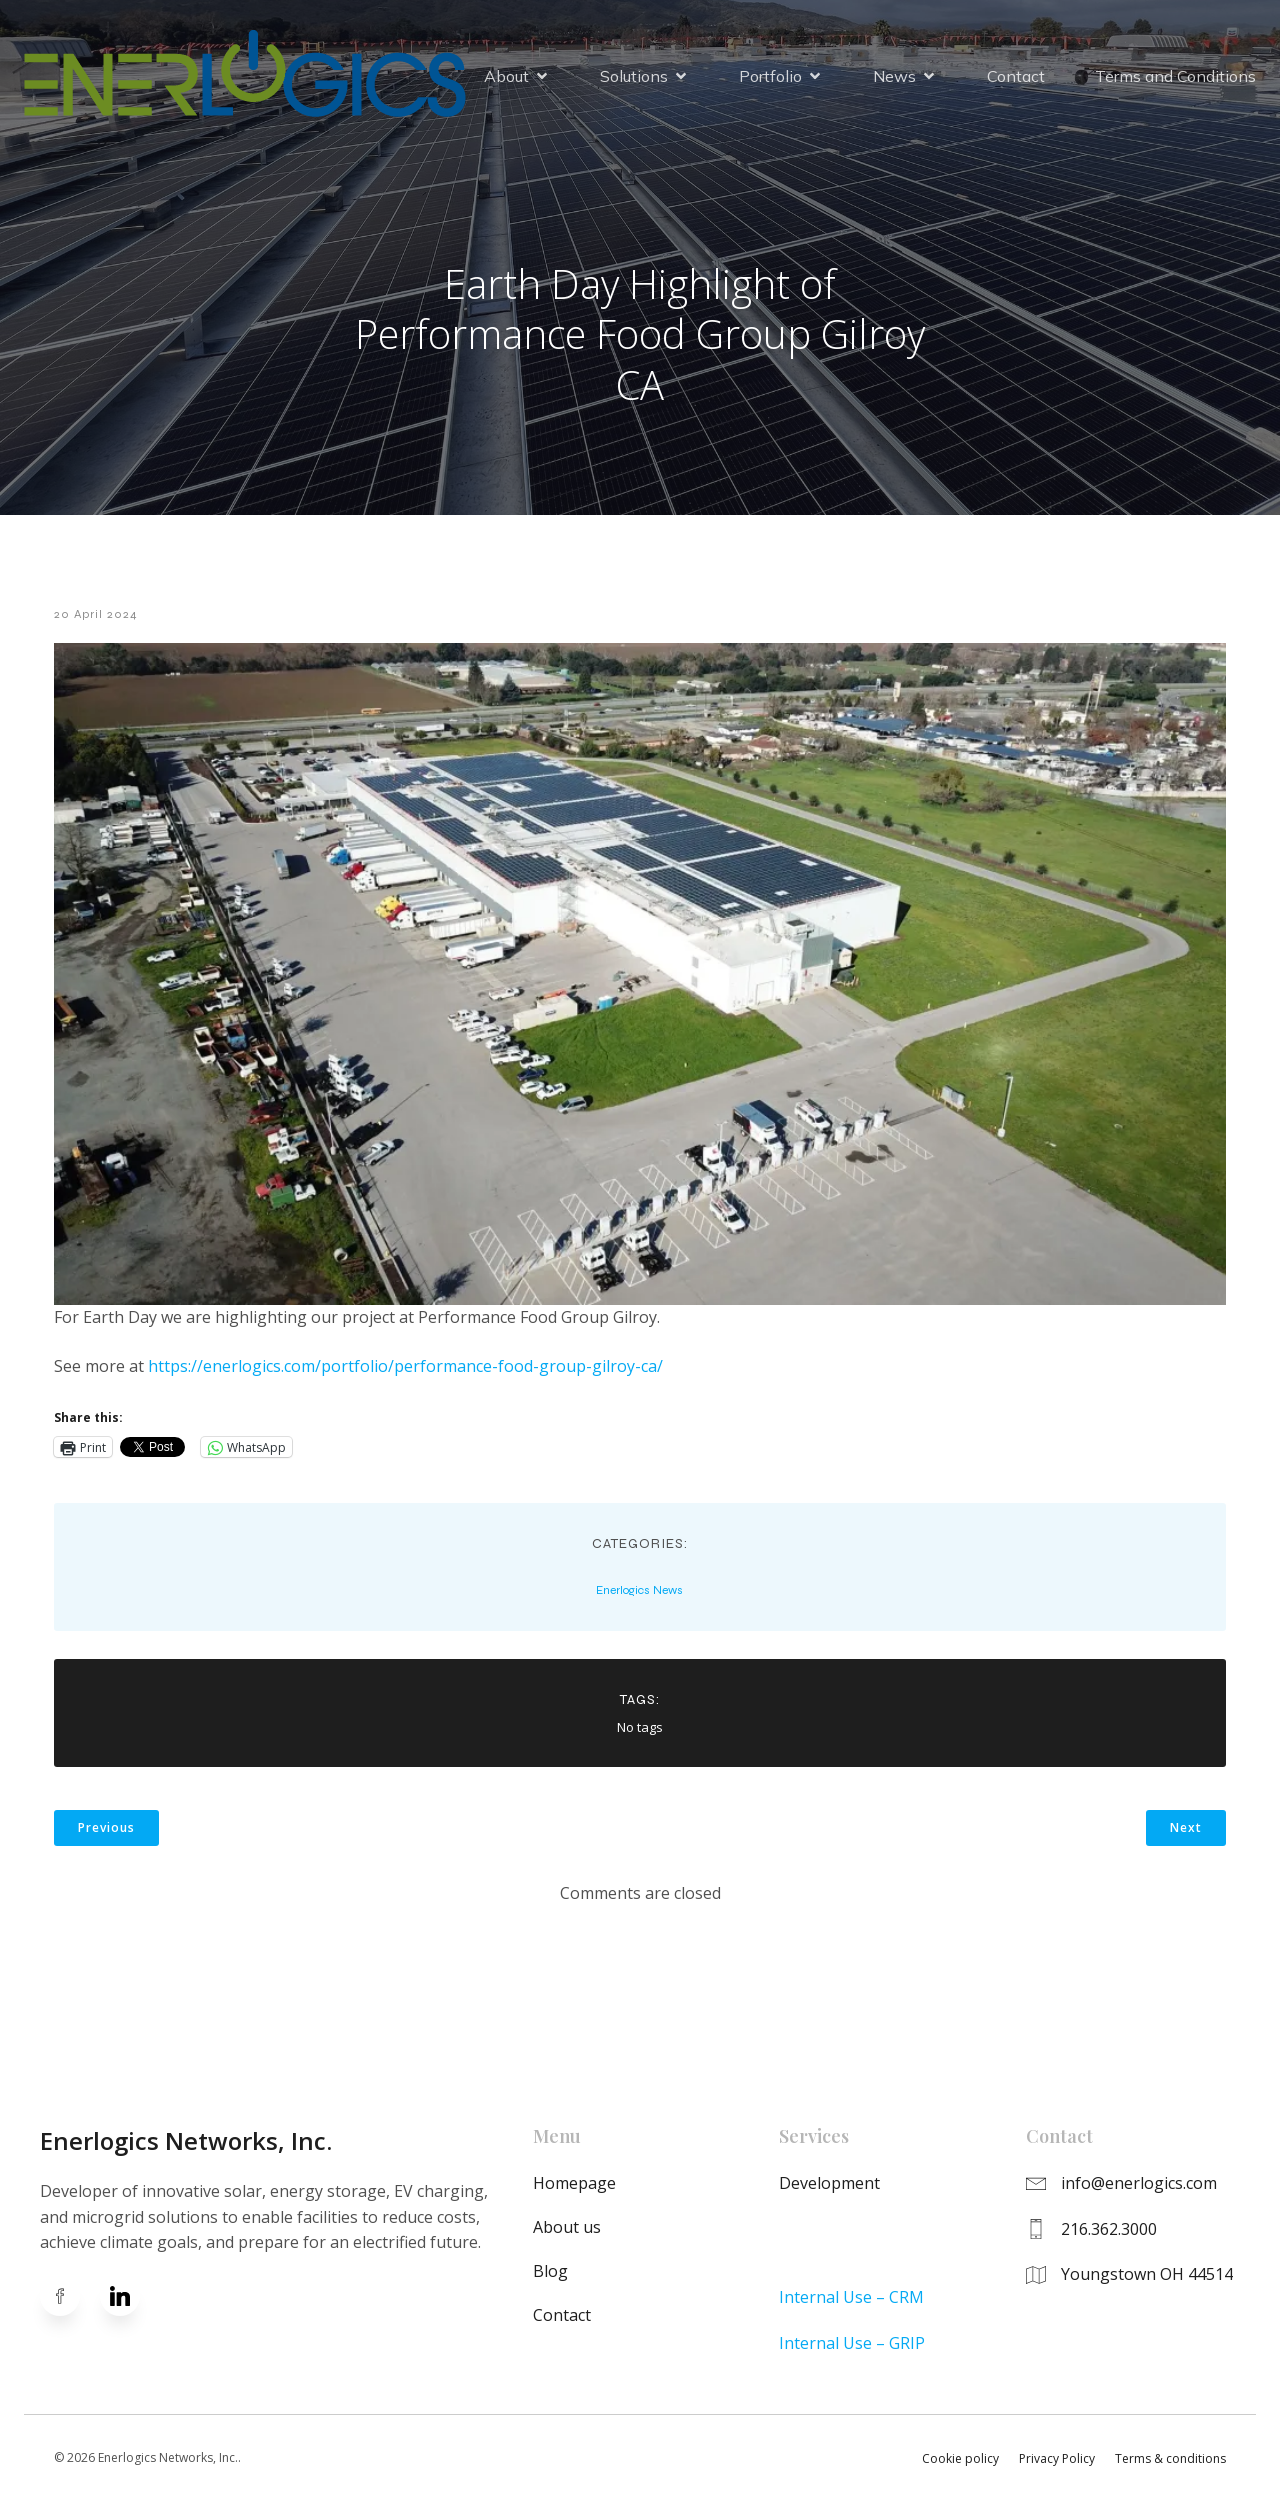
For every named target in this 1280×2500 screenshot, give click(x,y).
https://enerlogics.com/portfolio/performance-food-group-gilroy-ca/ (405, 1366)
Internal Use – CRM (851, 2297)
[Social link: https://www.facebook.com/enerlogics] (70, 2296)
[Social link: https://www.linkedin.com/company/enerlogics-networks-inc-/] (130, 2296)
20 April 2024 (96, 614)
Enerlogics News (639, 1590)
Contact (1016, 77)
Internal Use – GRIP (852, 2343)
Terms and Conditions (1175, 77)
